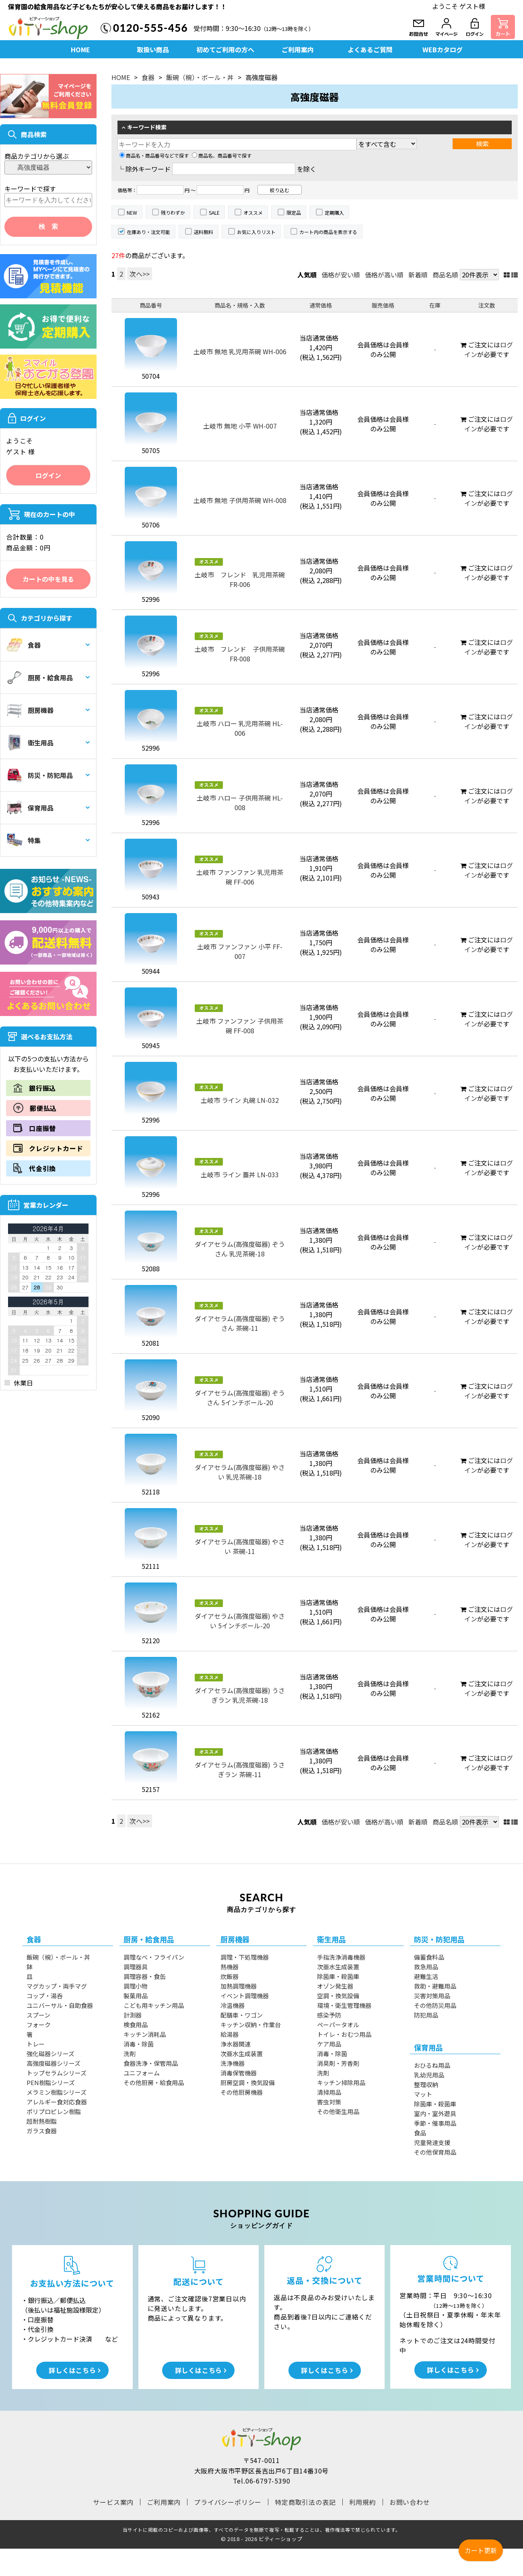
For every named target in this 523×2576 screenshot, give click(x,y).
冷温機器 (232, 2005)
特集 (23, 840)
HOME (80, 49)
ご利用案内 (298, 49)
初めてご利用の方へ (225, 49)
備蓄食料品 (429, 1957)
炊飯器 (229, 1976)
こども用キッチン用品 (154, 2005)
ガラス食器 (42, 2130)
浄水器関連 (235, 2044)
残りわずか (173, 212)
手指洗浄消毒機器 (341, 1957)
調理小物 (136, 1986)
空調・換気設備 (338, 1995)
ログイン (48, 475)
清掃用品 (329, 2092)
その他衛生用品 (338, 2111)
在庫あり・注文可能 (148, 231)
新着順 (418, 274)
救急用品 (426, 1966)
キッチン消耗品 (145, 2034)
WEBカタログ (442, 49)
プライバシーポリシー (228, 2502)
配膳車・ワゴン (241, 2015)
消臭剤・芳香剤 (338, 2063)
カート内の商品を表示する (328, 231)
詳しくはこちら (72, 2370)
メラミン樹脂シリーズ (56, 2092)
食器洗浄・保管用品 (151, 2063)
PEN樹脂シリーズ (51, 2082)
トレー (36, 2044)
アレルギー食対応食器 (57, 2102)
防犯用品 (426, 2015)
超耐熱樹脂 (42, 2121)
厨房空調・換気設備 (247, 2082)
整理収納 (426, 2084)
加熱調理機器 (238, 1986)
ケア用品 (329, 2044)
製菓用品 (136, 1995)
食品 (420, 2133)
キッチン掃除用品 (341, 2082)
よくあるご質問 (370, 49)
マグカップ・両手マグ (57, 1986)
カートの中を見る (48, 579)
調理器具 (136, 1966)
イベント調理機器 (244, 1995)
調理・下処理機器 (244, 1957)
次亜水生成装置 (241, 2053)
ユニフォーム (142, 2073)
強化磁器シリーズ (50, 2053)
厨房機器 (30, 710)
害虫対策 (329, 2102)
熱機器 (229, 1966)
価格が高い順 (384, 274)
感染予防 (329, 2015)
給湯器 (229, 2034)
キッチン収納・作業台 (250, 2024)
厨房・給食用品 (39, 677)
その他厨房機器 (241, 2092)
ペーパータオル (338, 2024)
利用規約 (362, 2502)
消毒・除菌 (139, 2044)
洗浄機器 (232, 2063)
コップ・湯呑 (45, 1995)
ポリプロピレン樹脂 (54, 2111)
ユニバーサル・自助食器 (60, 2005)
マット (423, 2094)
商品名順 (445, 274)
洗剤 (130, 2053)
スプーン (38, 2015)
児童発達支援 (432, 2142)
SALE (214, 212)
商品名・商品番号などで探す (154, 155)
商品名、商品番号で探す (221, 155)
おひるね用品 (432, 2065)
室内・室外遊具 (435, 2113)
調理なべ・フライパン (154, 1957)
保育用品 (30, 808)
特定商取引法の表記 (305, 2502)
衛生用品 (30, 743)
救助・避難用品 (435, 1986)
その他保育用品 (435, 2152)
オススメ (253, 212)
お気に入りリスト (256, 231)
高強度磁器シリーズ (53, 2063)
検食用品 (136, 2024)
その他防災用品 (435, 2005)
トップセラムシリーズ (56, 2073)
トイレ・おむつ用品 (344, 2034)
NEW (132, 212)
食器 (23, 645)
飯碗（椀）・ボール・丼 (200, 77)
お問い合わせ (409, 2502)
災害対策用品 (432, 1995)
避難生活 (426, 1976)
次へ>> (140, 274)
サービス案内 (113, 2502)
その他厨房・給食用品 (154, 2082)
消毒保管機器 (238, 2073)
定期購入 (334, 212)
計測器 (133, 2015)
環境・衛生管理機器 (344, 2005)
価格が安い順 (340, 274)
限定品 (293, 212)
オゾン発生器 (335, 1986)
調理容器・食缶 (145, 1976)
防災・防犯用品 (39, 775)
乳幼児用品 (429, 2075)
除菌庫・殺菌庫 (338, 1976)
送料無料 (203, 231)
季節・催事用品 (435, 2123)
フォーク (39, 2024)
